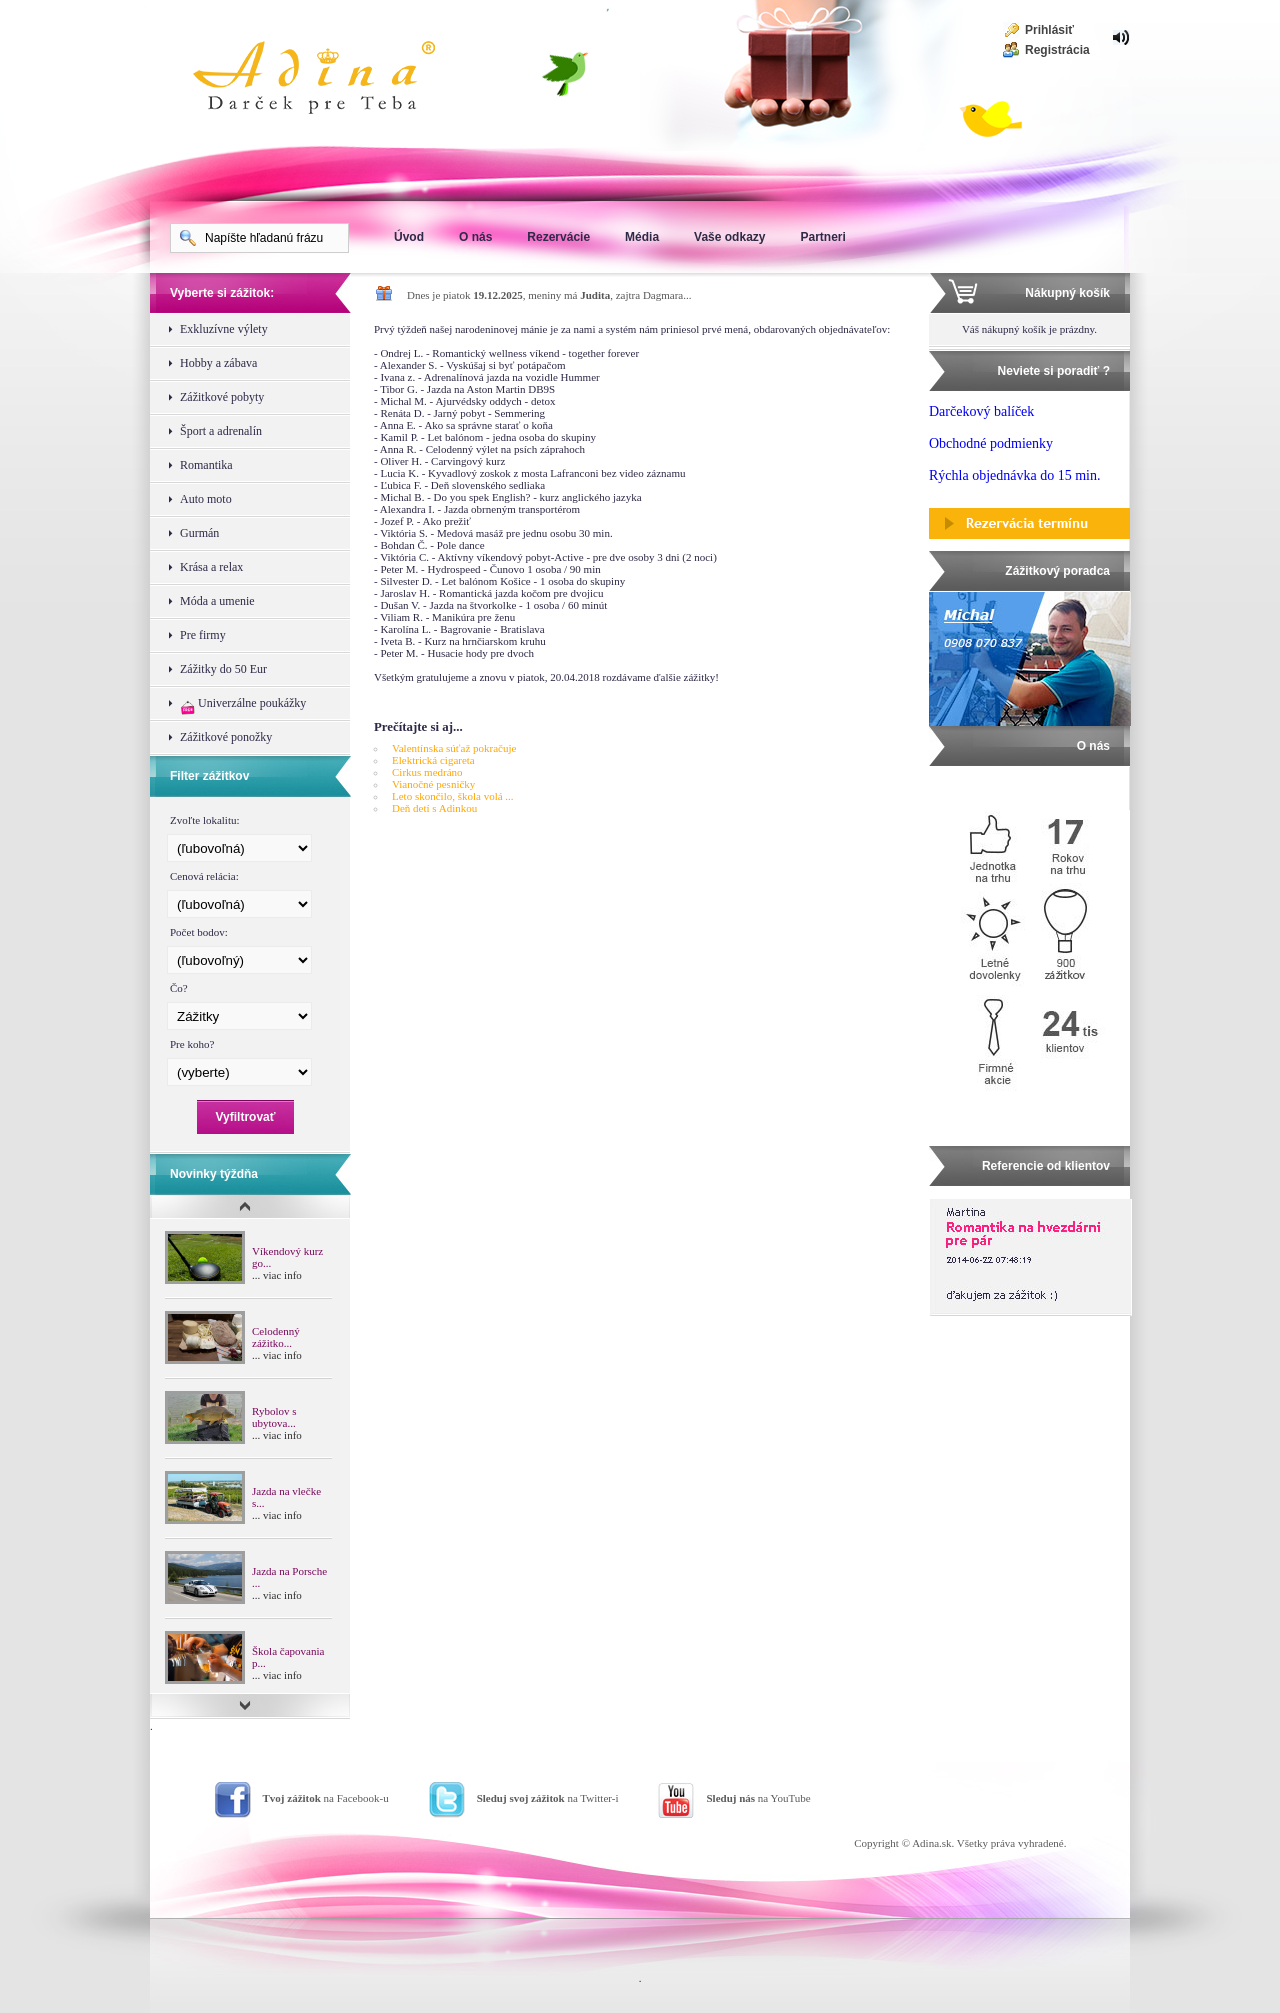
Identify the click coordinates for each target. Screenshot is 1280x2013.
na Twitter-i (548, 1798)
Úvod (409, 237)
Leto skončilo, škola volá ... (453, 796)
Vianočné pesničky (433, 784)
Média (642, 237)
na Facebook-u (326, 1798)
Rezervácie (558, 237)
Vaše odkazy (729, 237)
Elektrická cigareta (433, 760)
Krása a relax (211, 567)
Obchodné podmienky (991, 443)
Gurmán (199, 533)
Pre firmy (203, 635)
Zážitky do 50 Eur (223, 669)
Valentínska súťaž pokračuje (454, 748)
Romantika (206, 465)
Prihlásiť (1049, 30)
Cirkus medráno (427, 772)
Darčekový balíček (981, 411)
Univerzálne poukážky (243, 705)
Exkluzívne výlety (224, 329)
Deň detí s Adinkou (434, 808)
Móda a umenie (217, 601)
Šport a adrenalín (221, 431)
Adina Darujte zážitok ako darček (330, 80)
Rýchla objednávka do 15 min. (1014, 475)
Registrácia (1057, 50)
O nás (475, 237)
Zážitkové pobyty (222, 397)
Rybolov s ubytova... (274, 1417)
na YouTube (758, 1798)
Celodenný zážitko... (276, 1337)
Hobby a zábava (218, 363)
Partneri (822, 237)
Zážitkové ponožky (226, 737)
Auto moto (206, 499)
